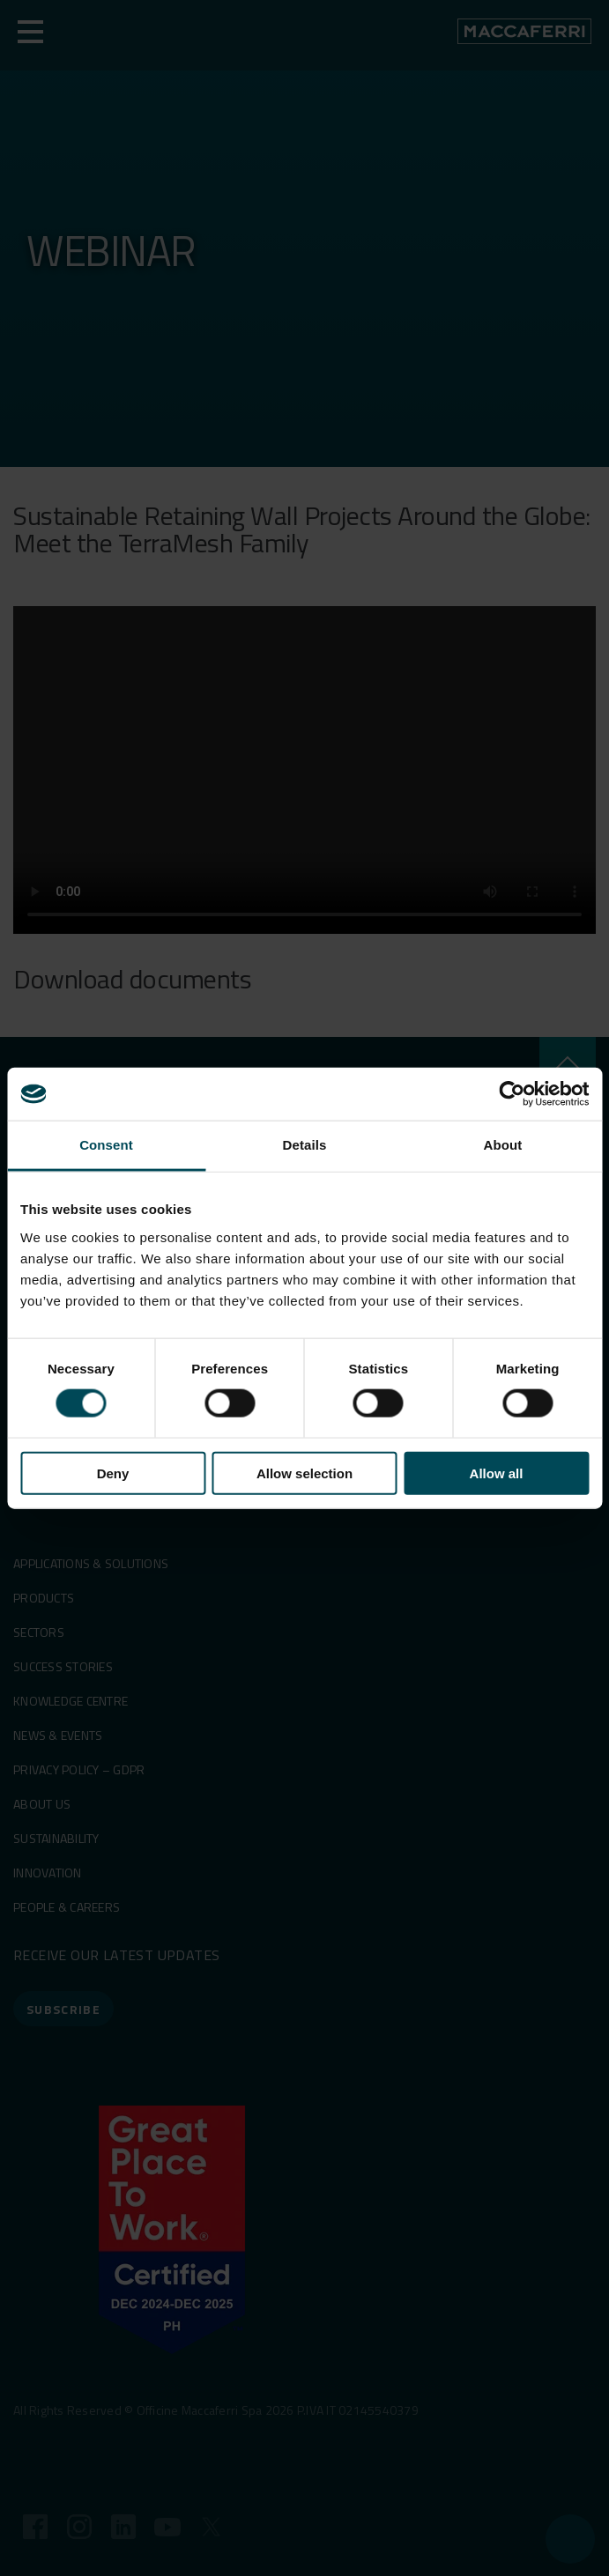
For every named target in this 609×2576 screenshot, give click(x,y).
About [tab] (503, 1144)
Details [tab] (305, 1144)
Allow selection (304, 1472)
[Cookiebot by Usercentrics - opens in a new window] (511, 1094)
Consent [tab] (106, 1144)
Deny (113, 1472)
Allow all (497, 1472)
